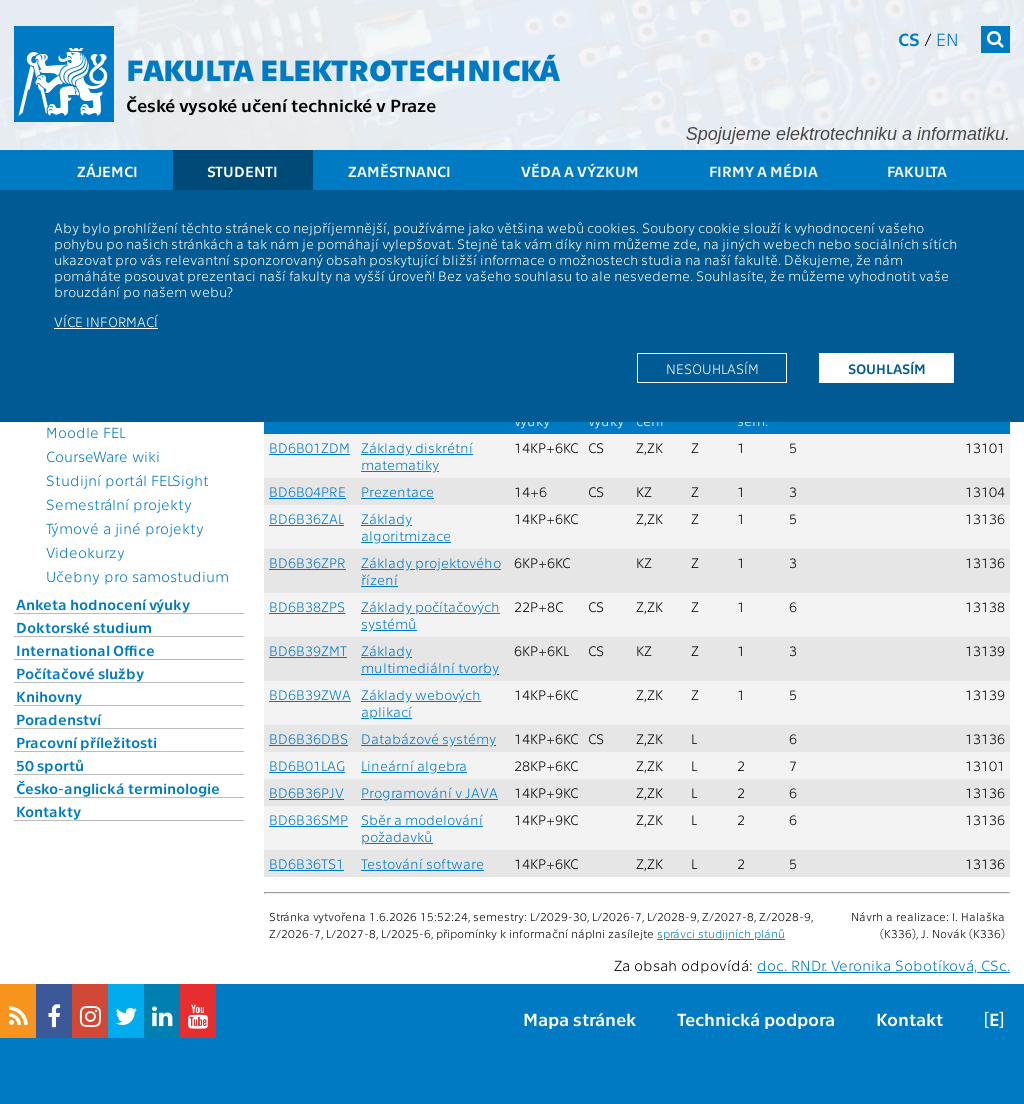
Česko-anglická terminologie (118, 788)
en (947, 38)
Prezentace (397, 491)
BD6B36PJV (306, 792)
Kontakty (48, 811)
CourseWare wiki (103, 456)
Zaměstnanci (399, 171)
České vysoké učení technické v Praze (281, 104)
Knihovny (49, 696)
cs (909, 38)
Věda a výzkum (580, 171)
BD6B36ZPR (307, 562)
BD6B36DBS (308, 738)
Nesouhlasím (712, 368)
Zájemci (107, 171)
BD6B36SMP (308, 819)
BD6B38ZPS (307, 606)
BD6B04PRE (307, 491)
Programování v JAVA (429, 792)
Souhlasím (887, 368)
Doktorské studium (84, 627)
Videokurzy (85, 552)
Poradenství (58, 719)
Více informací (106, 321)
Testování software (422, 863)
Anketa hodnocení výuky (103, 604)
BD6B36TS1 (306, 863)
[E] (994, 1018)
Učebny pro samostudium (137, 576)
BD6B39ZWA (310, 694)
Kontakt (909, 1018)
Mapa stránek (579, 1018)
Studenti (242, 171)
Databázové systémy (428, 738)
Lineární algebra (414, 765)
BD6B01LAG (307, 765)
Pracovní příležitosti (86, 742)
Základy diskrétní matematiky (417, 456)
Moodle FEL (85, 432)
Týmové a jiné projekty (125, 528)
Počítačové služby (80, 673)
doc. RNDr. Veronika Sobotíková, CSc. (883, 965)
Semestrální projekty (119, 504)
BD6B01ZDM (309, 447)
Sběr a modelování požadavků (422, 828)
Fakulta (917, 171)
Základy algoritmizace (406, 527)
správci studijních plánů (721, 933)
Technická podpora (756, 1018)
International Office (85, 650)
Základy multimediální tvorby (430, 659)
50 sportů (50, 765)
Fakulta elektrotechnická (343, 68)
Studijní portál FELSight (127, 480)
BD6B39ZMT (308, 650)
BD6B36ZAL (306, 518)
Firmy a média (763, 171)
